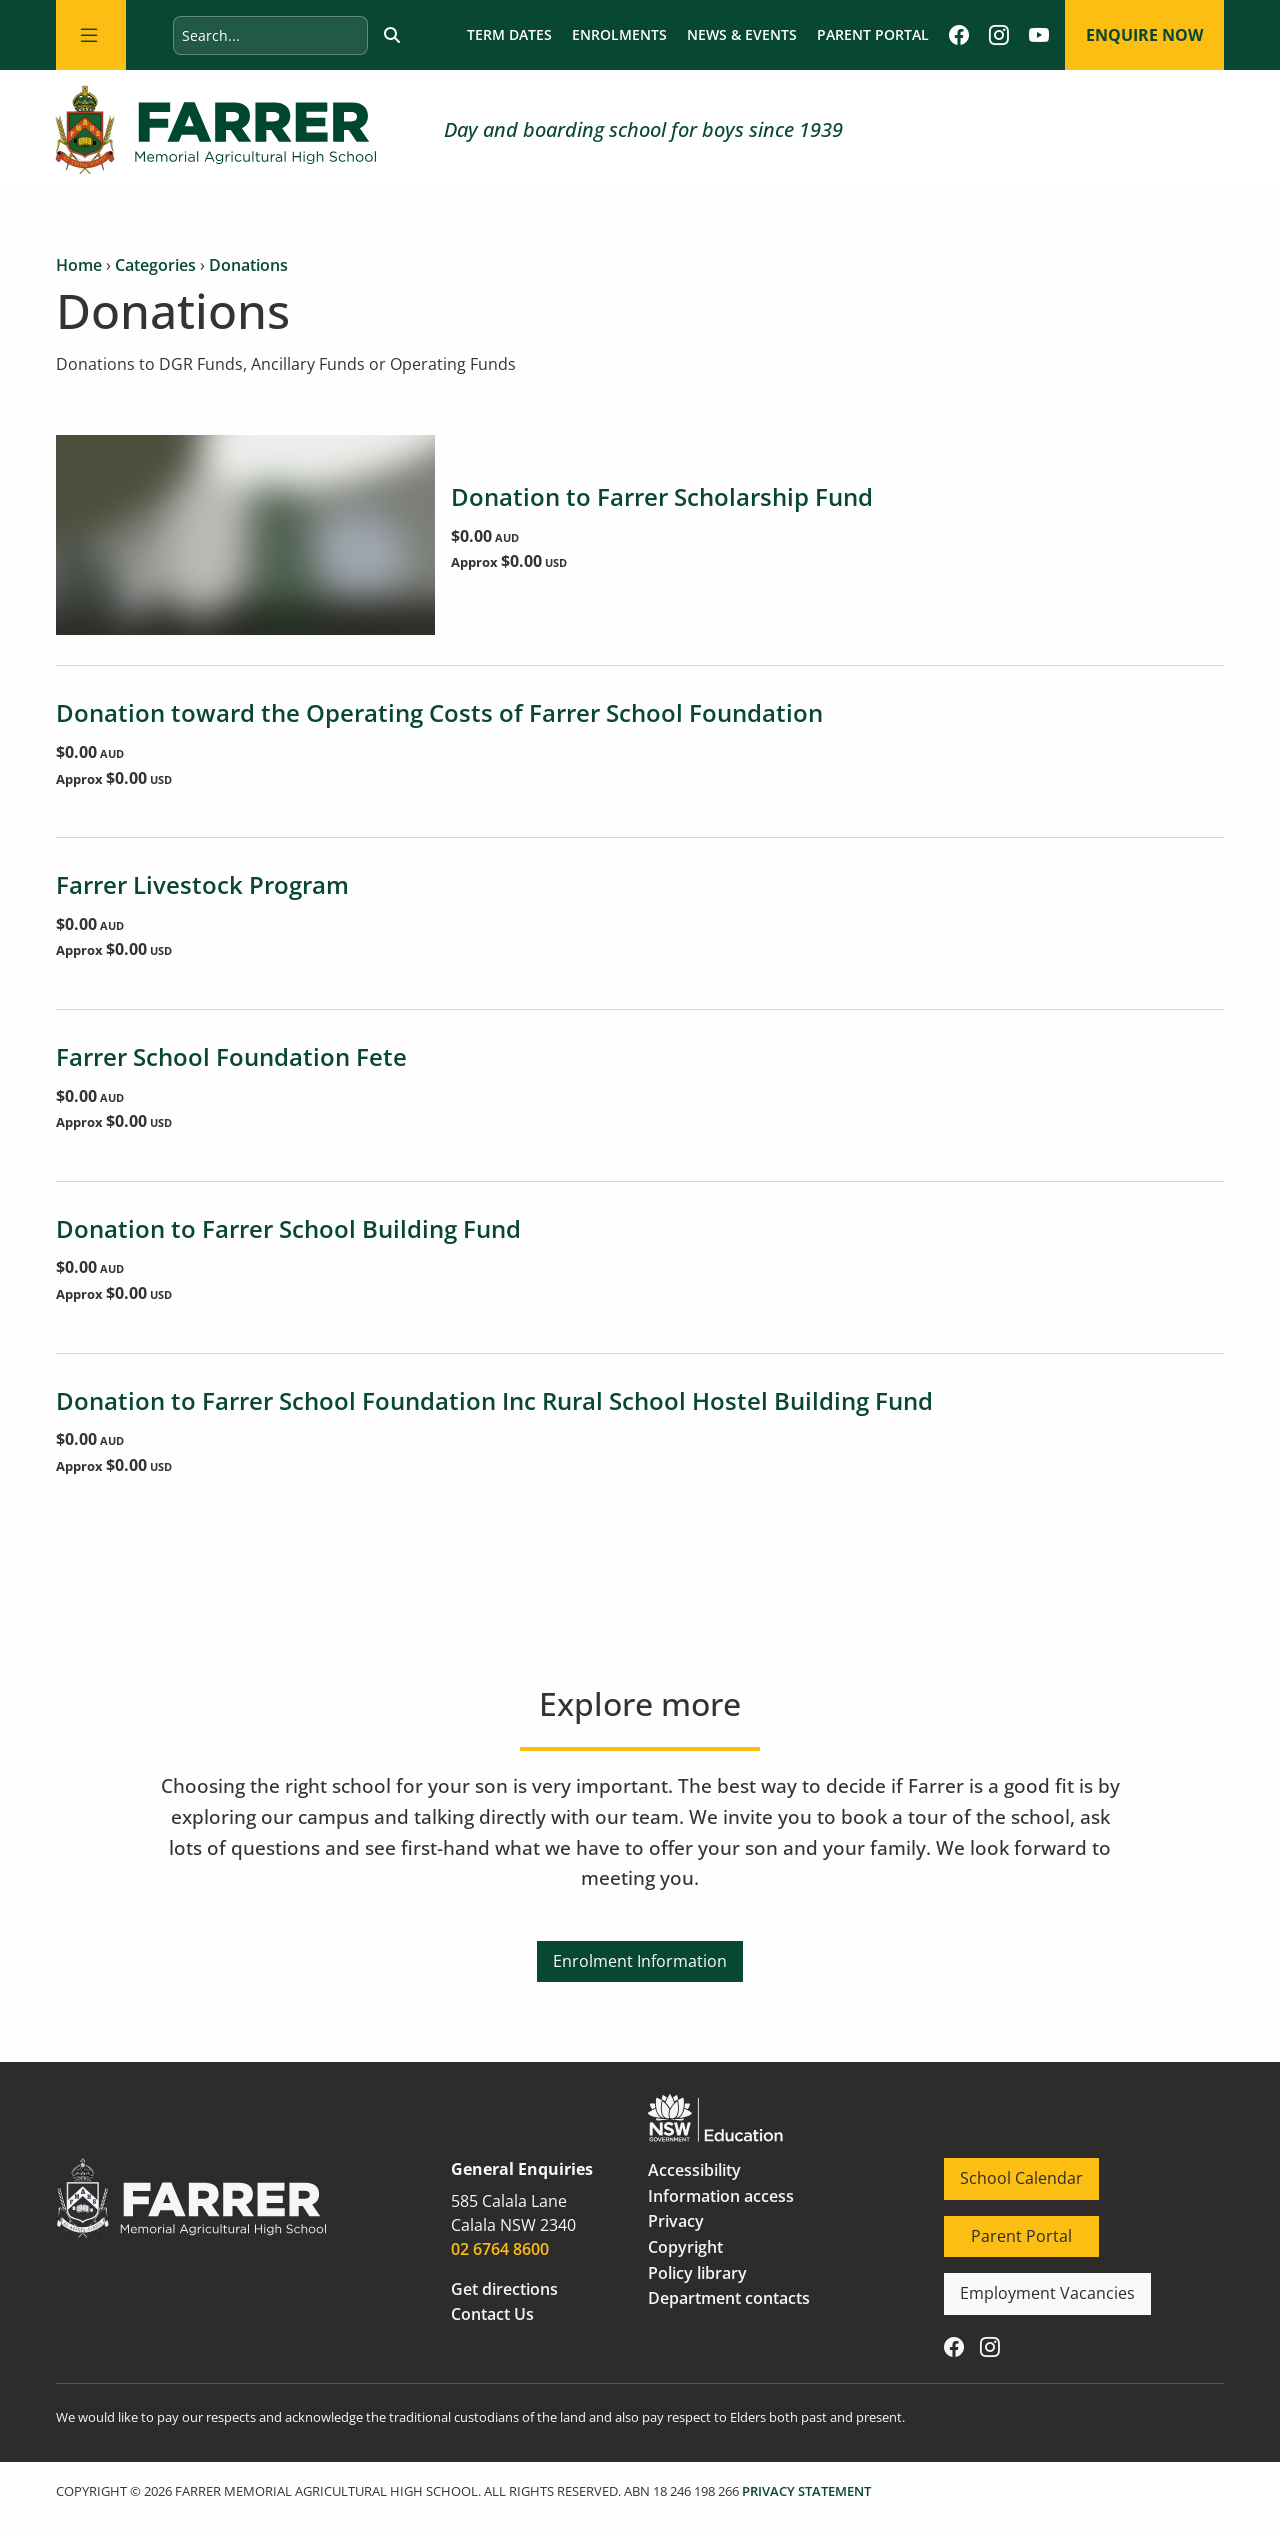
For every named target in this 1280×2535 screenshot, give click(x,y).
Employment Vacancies (1032, 2285)
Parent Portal (873, 34)
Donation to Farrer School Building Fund (288, 1228)
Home (79, 265)
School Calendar (1005, 2170)
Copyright (685, 2247)
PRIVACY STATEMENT (806, 2491)
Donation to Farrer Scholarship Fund (662, 496)
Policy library (697, 2273)
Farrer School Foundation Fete (231, 1056)
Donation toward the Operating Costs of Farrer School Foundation (439, 712)
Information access (721, 2196)
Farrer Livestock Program (202, 884)
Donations (248, 265)
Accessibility (694, 2170)
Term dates (509, 34)
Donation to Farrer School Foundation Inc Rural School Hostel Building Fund (494, 1400)
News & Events (742, 34)
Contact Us (492, 2314)
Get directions (504, 2289)
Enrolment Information (640, 1953)
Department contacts (729, 2298)
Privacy (676, 2221)
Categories (155, 265)
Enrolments (619, 34)
